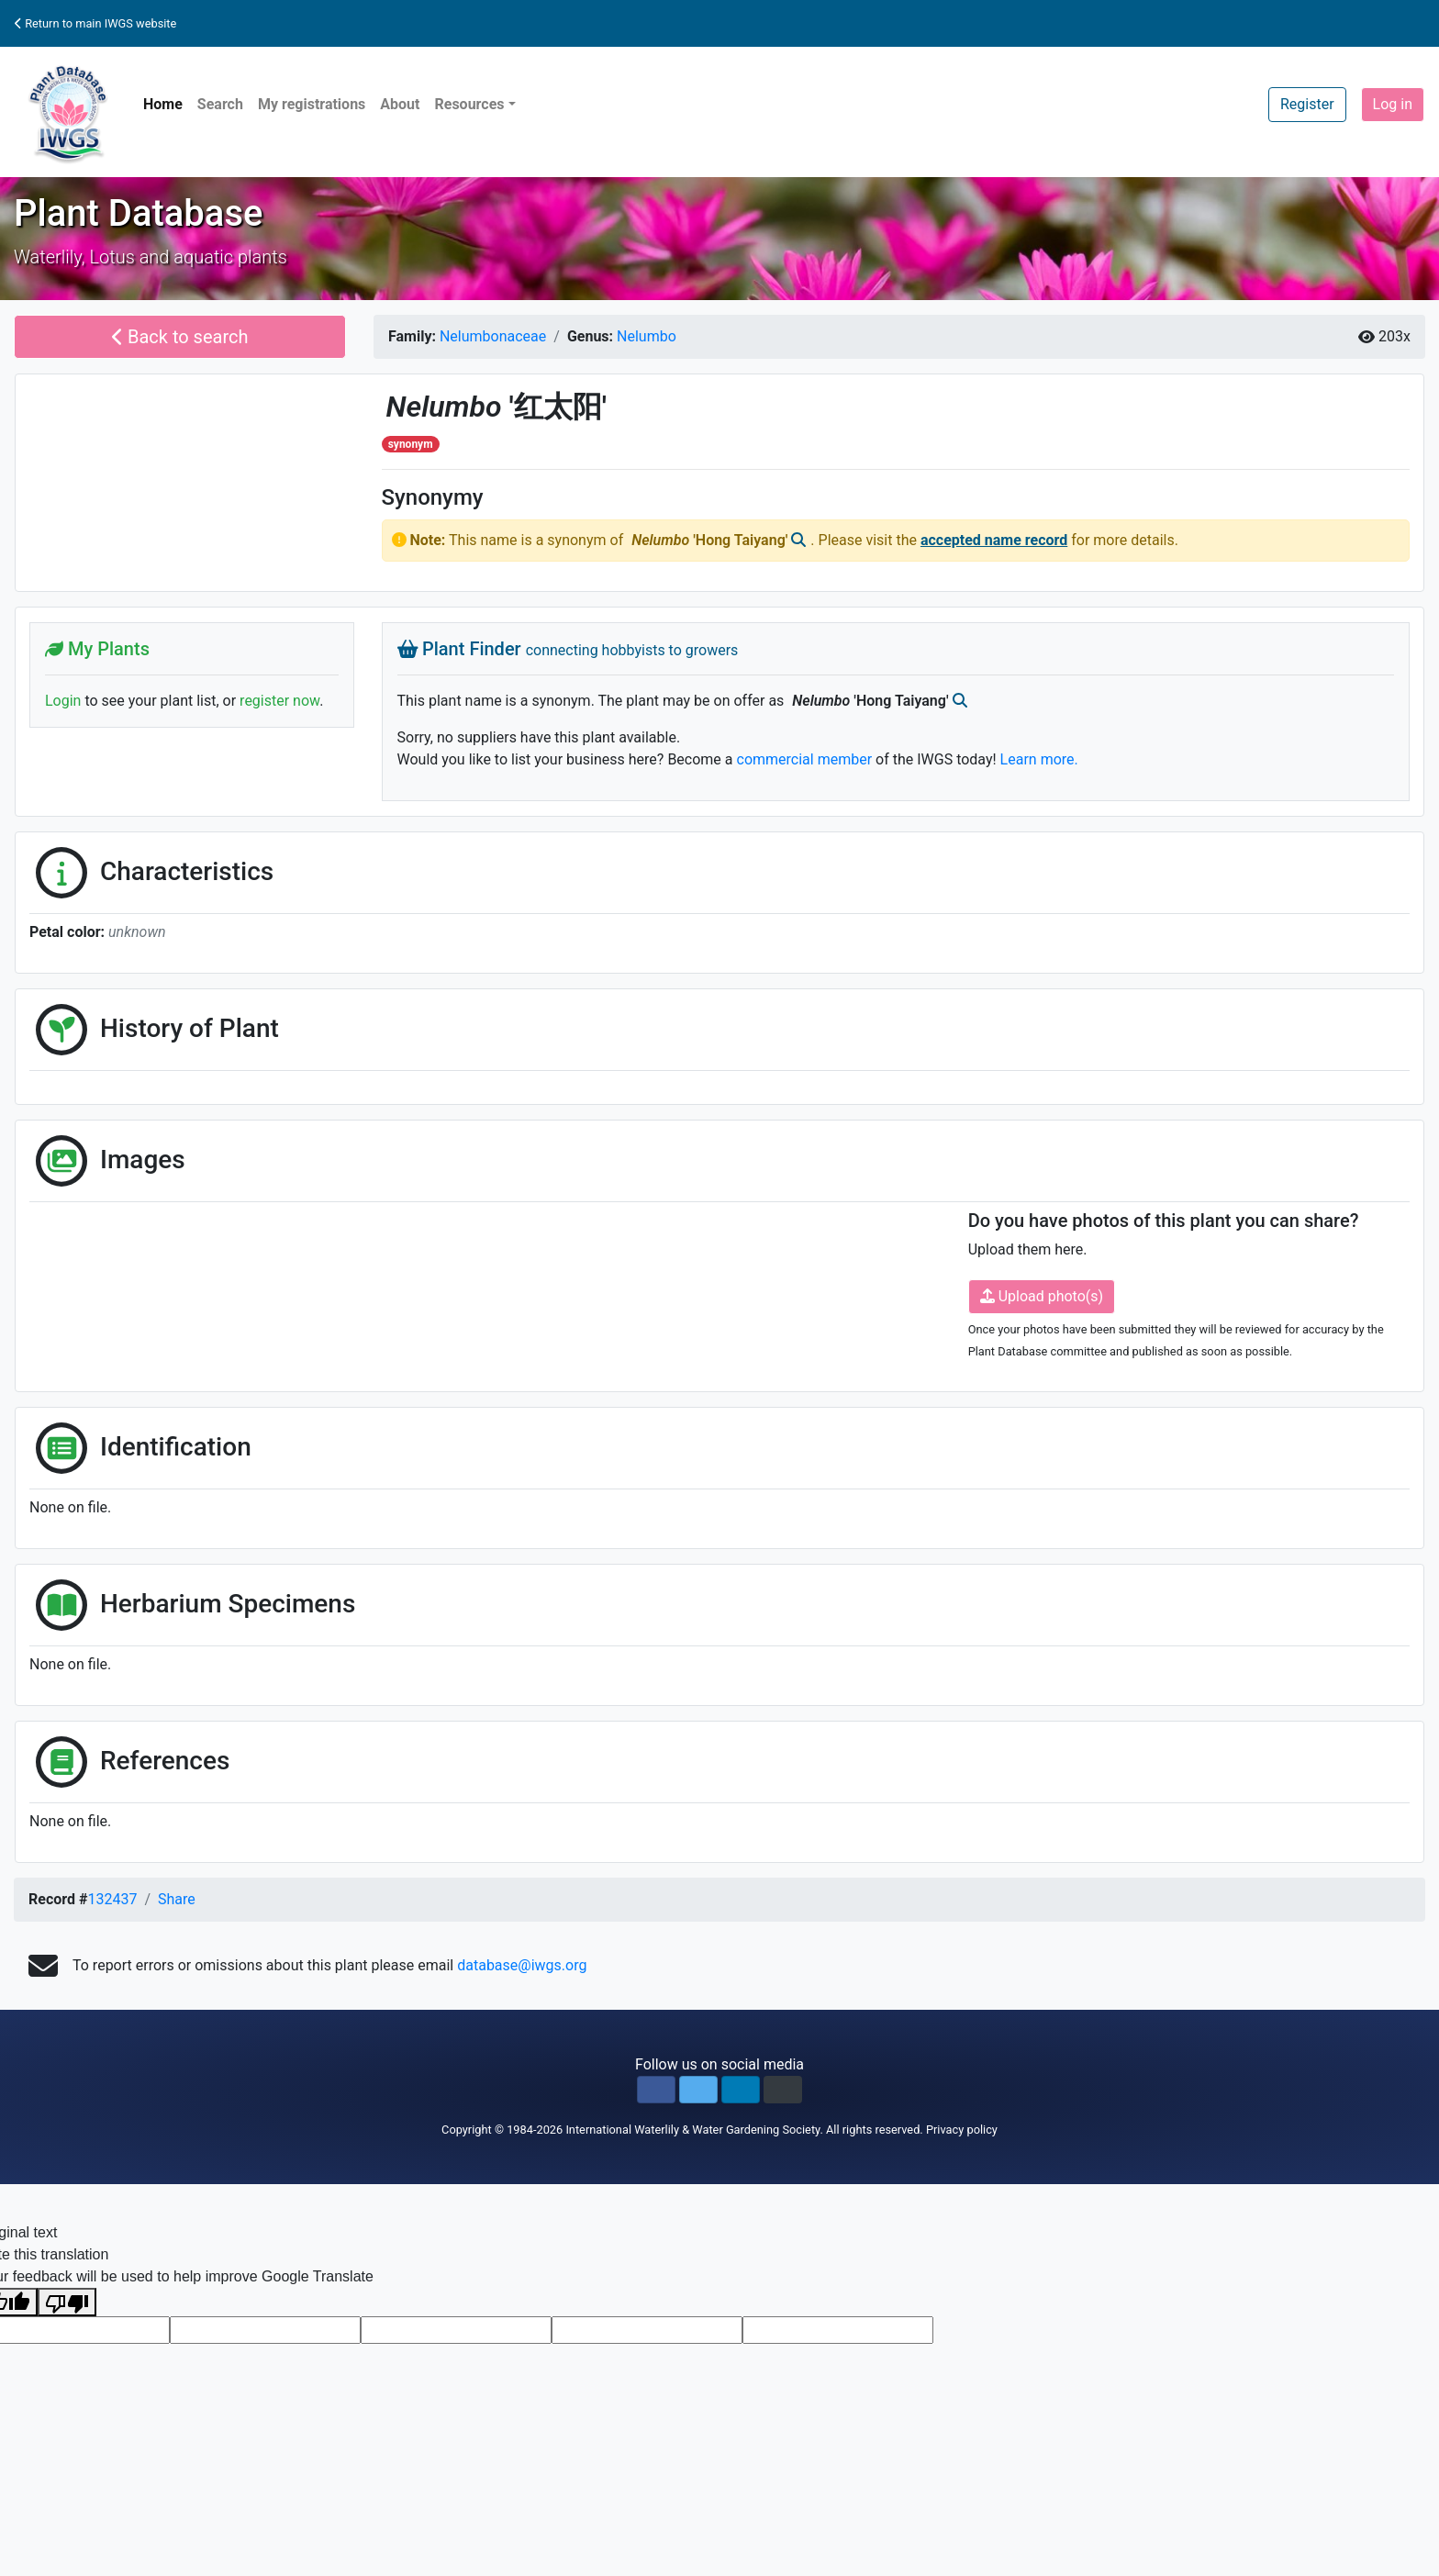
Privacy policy (962, 2129)
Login (63, 700)
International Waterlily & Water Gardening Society (692, 2129)
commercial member (805, 759)
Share (176, 1899)
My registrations (311, 104)
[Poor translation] (67, 2302)
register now (279, 700)
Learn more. (1039, 759)
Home (163, 104)
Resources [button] (469, 104)
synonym (410, 444)
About (399, 104)
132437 (112, 1899)
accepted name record (993, 540)
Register (1307, 104)
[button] (656, 2089)
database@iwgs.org (521, 1965)
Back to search (180, 337)
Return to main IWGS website (95, 23)
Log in (1392, 104)
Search (220, 104)
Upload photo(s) (1041, 1296)
